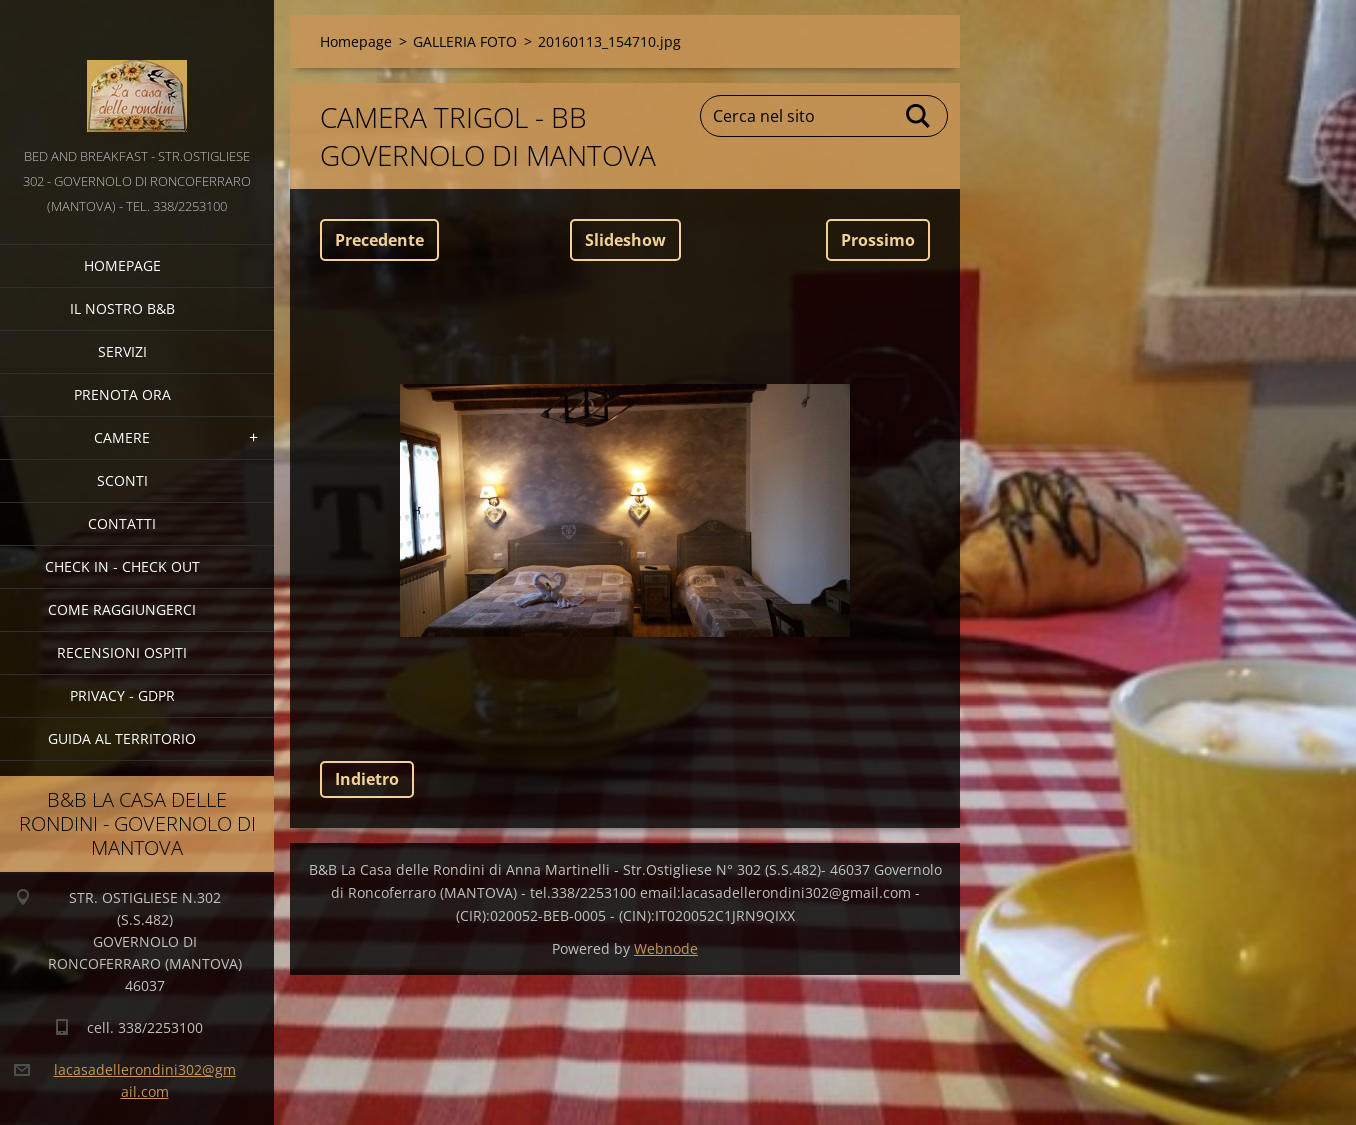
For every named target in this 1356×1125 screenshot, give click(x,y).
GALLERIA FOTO (465, 41)
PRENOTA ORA (122, 394)
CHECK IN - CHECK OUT (122, 566)
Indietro (367, 779)
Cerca (919, 116)
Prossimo (878, 240)
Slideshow (625, 240)
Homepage (122, 265)
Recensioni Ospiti (122, 652)
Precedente (379, 240)
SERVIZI (122, 351)
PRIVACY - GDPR (122, 695)
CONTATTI (122, 523)
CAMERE (122, 437)
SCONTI (122, 480)
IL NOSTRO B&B (122, 308)
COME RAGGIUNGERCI (122, 609)
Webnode (666, 948)
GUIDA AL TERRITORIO (122, 738)
